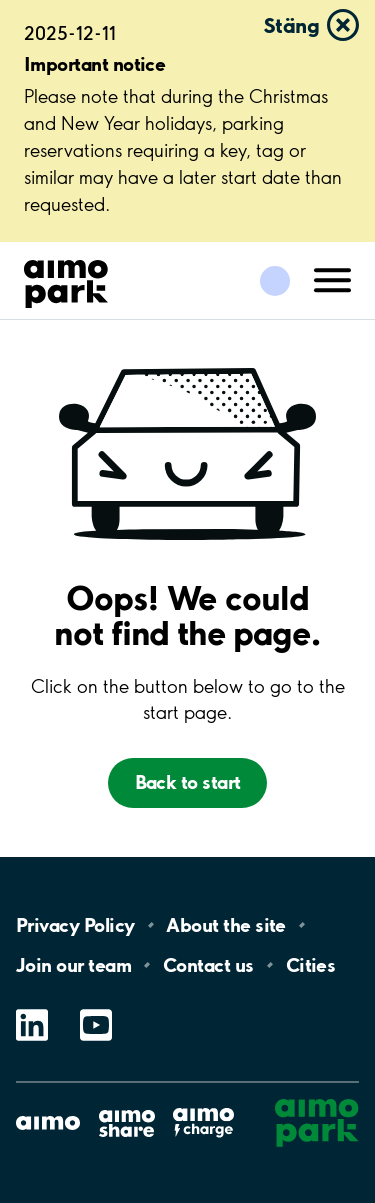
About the (225, 925)
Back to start (188, 782)
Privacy (75, 925)
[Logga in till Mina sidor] (275, 281)
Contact (208, 965)
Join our (73, 965)
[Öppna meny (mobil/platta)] (333, 279)
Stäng (291, 25)
